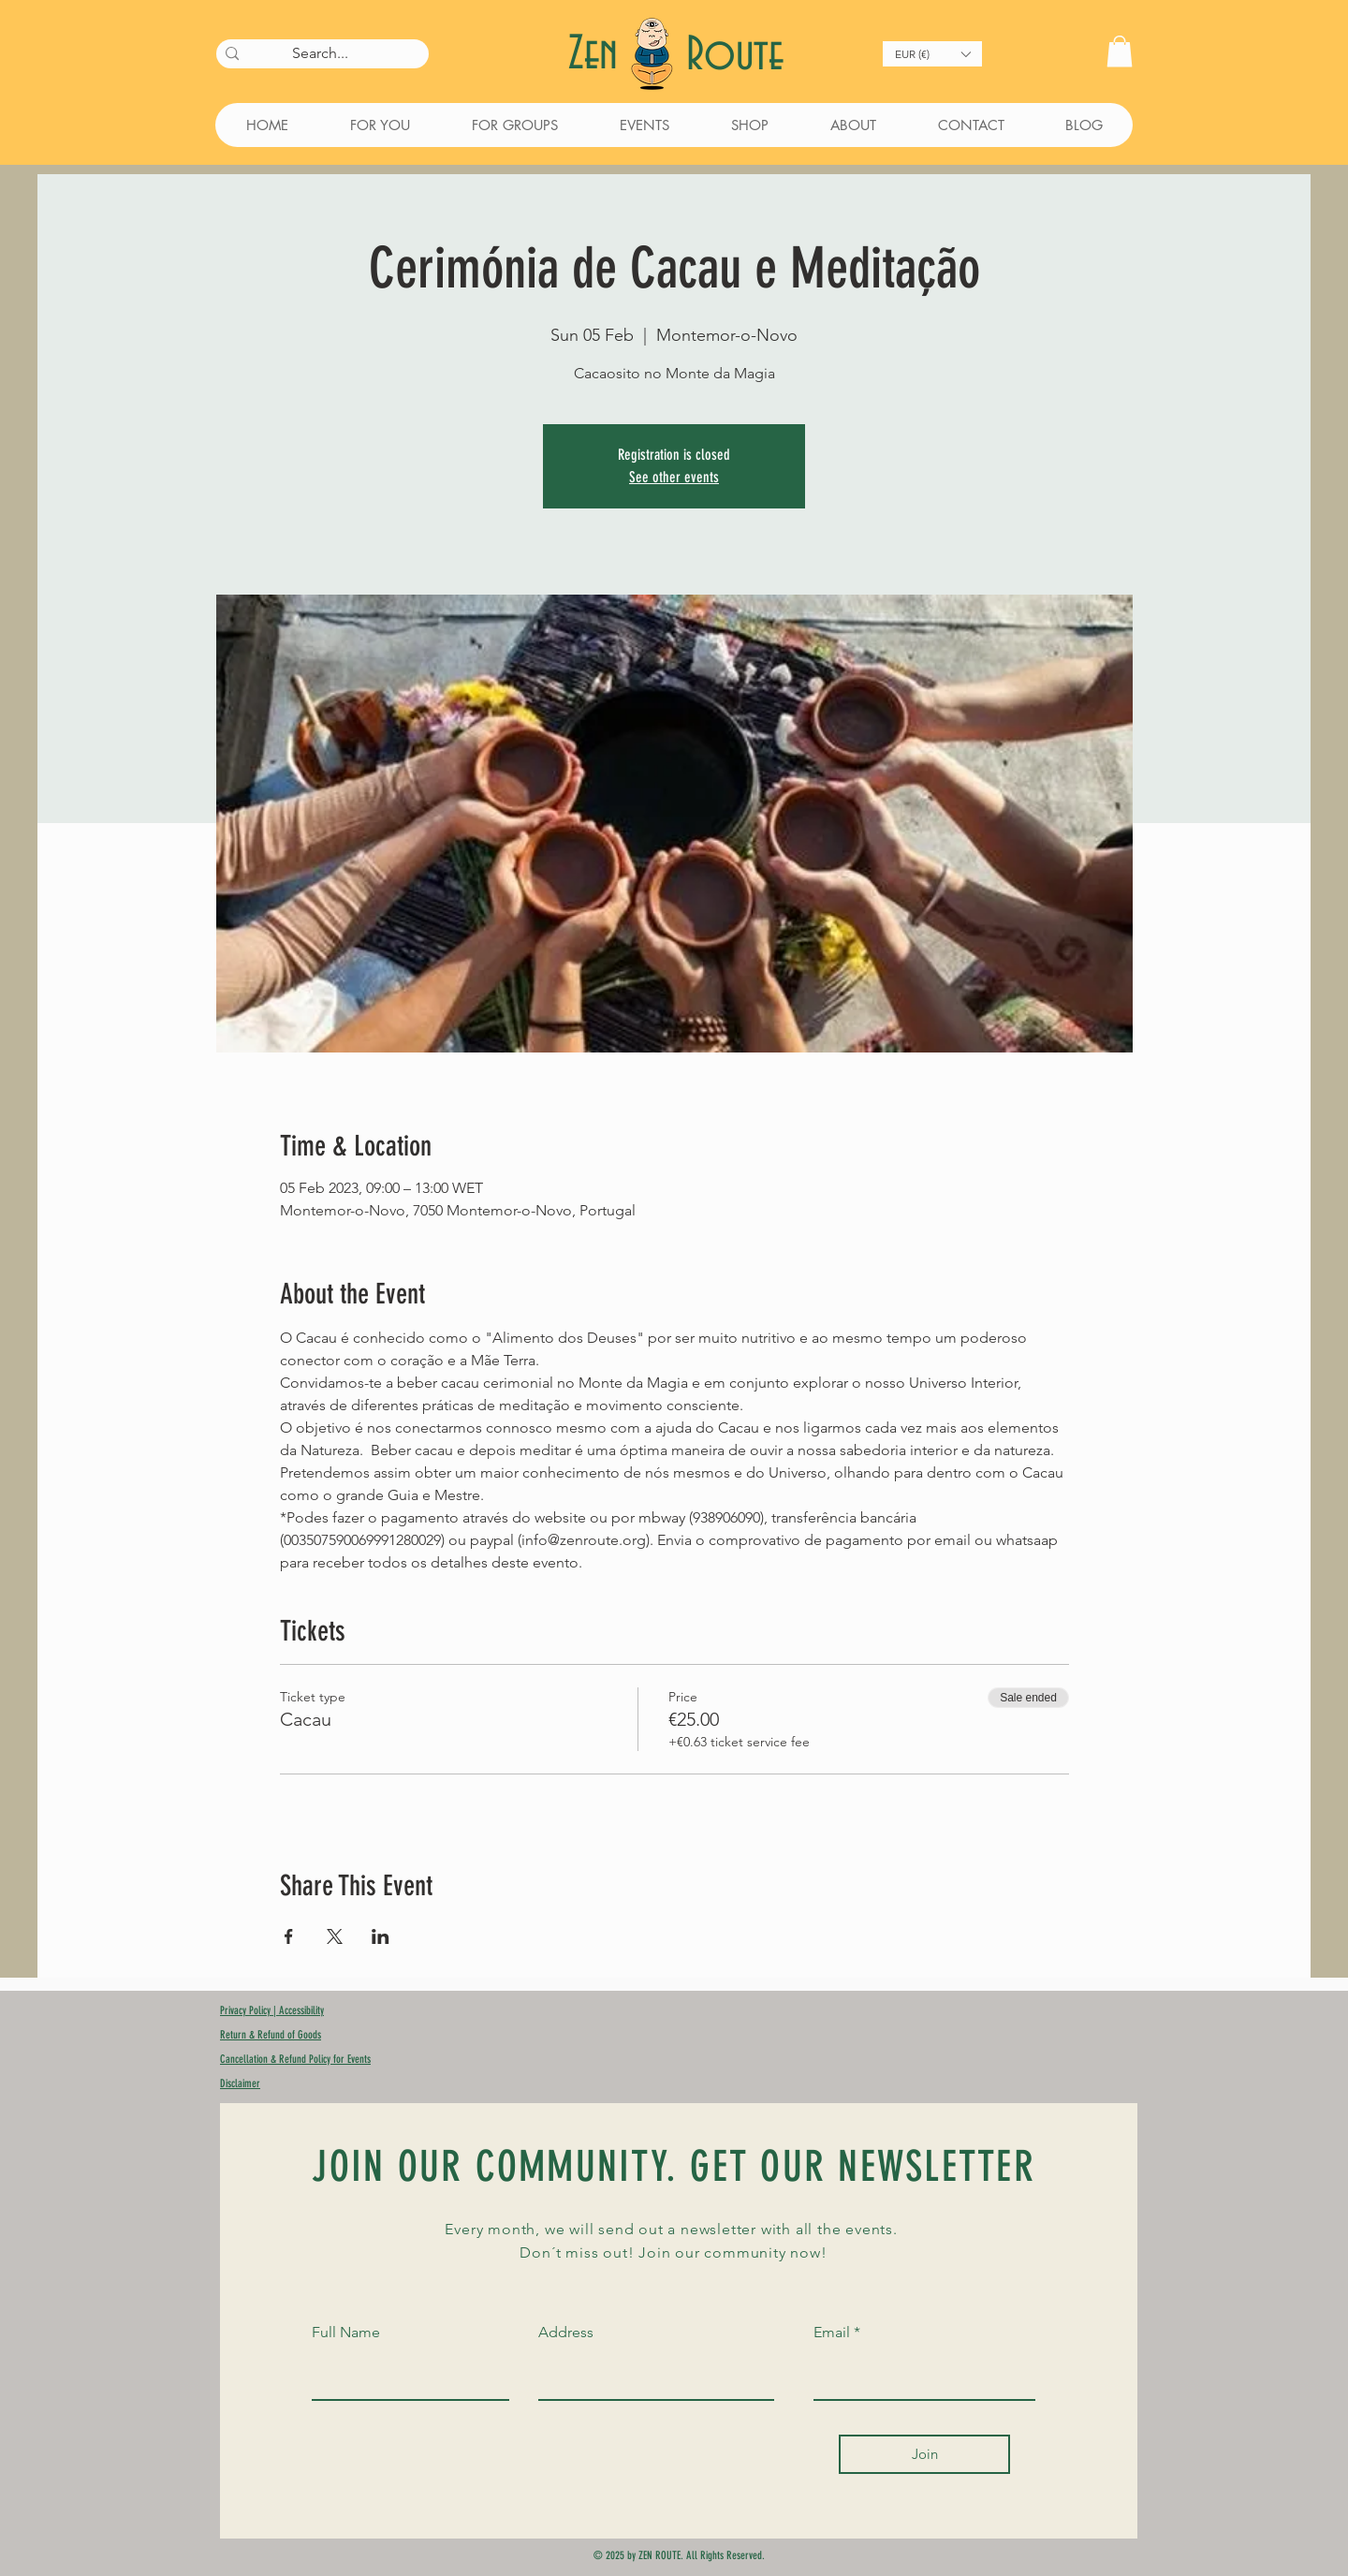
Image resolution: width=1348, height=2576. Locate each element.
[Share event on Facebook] (289, 1936)
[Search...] (319, 53)
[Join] (924, 2454)
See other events (674, 477)
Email (831, 2332)
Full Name (346, 2332)
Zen (599, 55)
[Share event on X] (335, 1936)
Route (735, 55)
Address (565, 2332)
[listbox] (932, 53)
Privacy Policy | (249, 2010)
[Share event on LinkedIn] (380, 1936)
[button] (932, 53)
